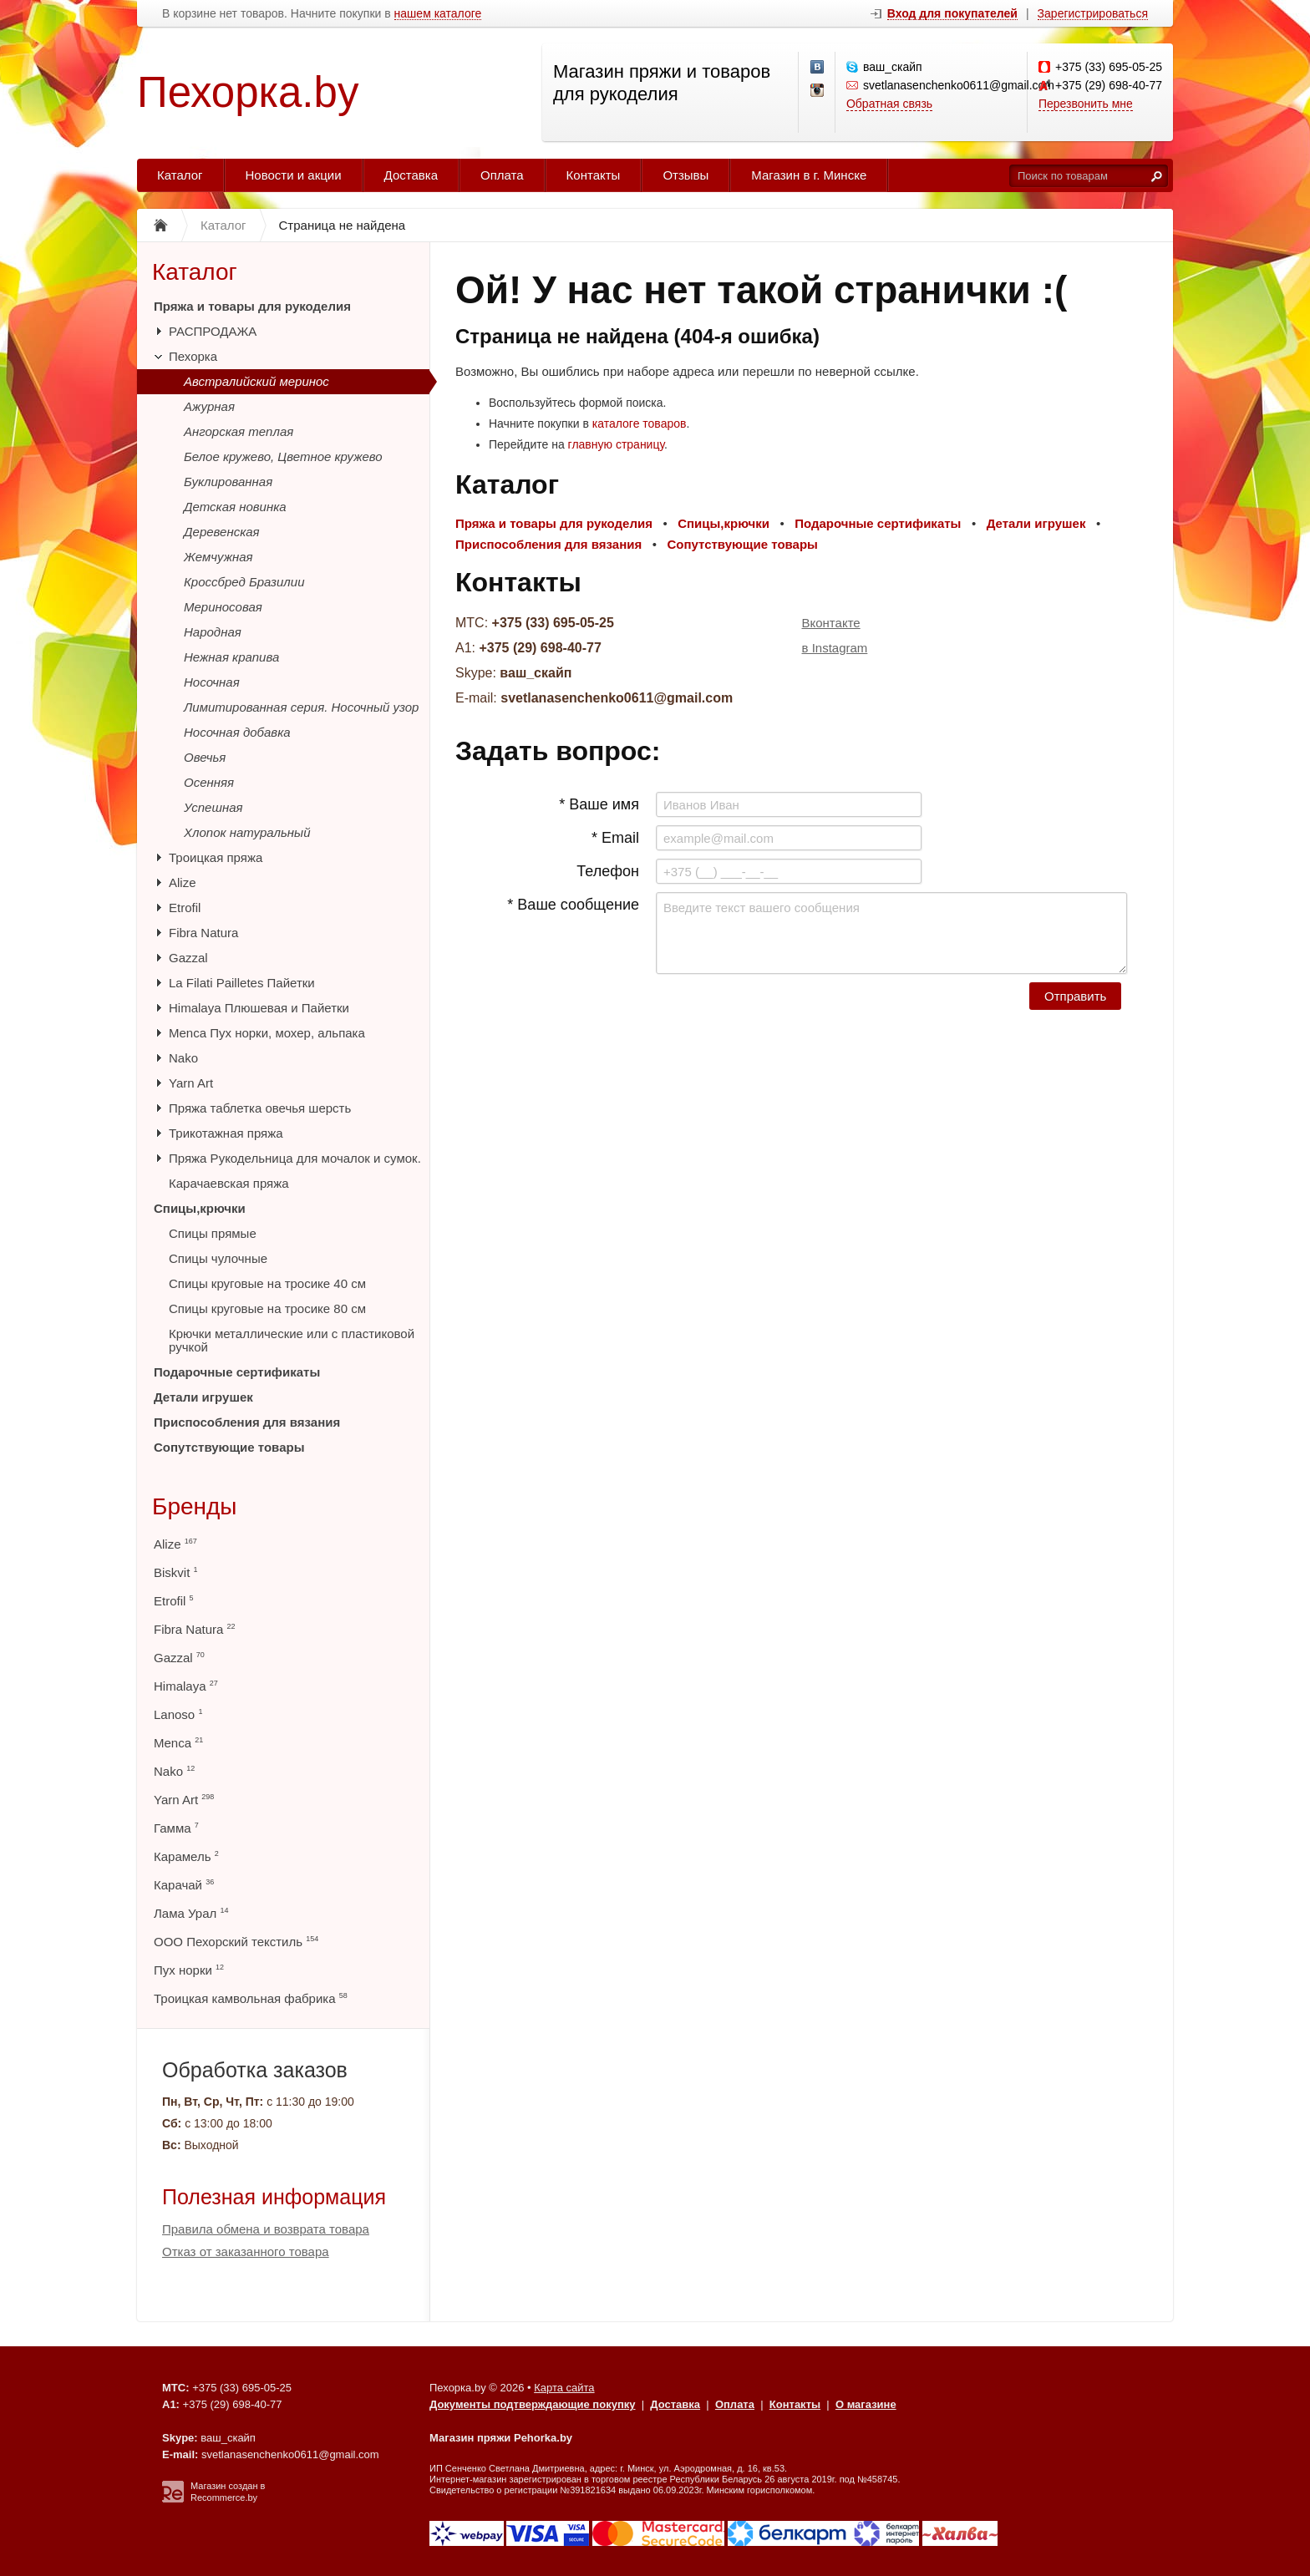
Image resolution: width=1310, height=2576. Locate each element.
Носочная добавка (237, 732)
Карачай (184, 1885)
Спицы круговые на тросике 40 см (267, 1283)
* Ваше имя (599, 804)
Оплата (502, 175)
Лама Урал (191, 1913)
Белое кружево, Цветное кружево (283, 456)
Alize (182, 882)
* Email (615, 837)
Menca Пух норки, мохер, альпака (267, 1033)
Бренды (194, 1506)
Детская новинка (235, 506)
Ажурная (209, 406)
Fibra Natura (203, 932)
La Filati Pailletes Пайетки (242, 983)
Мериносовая (223, 607)
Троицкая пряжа (215, 857)
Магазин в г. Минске (808, 175)
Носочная (212, 682)
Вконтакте (831, 623)
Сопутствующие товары (229, 1447)
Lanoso (178, 1714)
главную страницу (616, 444)
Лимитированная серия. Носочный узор (301, 707)
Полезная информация (274, 2196)
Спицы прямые (212, 1233)
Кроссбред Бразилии (244, 582)
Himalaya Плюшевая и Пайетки (259, 1008)
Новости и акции (294, 175)
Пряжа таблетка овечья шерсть (260, 1108)
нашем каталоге (438, 14)
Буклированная (228, 481)
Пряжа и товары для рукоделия (252, 306)
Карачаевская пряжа (229, 1183)
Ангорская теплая (238, 431)
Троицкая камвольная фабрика (251, 1998)
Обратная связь (889, 103)
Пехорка (193, 356)
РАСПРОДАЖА (212, 331)
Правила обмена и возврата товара (265, 2229)
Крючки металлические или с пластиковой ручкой (291, 1340)
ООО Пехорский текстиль (236, 1942)
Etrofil (185, 907)
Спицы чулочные (218, 1258)
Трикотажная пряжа (226, 1133)
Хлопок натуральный (247, 832)
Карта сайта (564, 2387)
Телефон (607, 871)
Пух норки (189, 1970)
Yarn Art (191, 1083)
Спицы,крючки (200, 1208)
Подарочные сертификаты (237, 1372)
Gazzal (188, 958)
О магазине (865, 2404)
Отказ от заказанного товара (245, 2251)
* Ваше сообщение (573, 904)
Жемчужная (218, 557)
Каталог (180, 175)
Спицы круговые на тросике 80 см (267, 1308)
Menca (178, 1743)
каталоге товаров (639, 423)
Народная (212, 632)
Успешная (213, 807)
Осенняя (209, 782)
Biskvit (176, 1572)
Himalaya (186, 1686)
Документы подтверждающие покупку (532, 2404)
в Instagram (835, 648)
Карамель (186, 1856)
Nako (183, 1058)
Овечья (205, 757)
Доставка (411, 175)
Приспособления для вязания (247, 1422)
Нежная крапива (231, 657)
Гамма (176, 1828)
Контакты (593, 175)
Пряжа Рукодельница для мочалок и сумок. (295, 1158)
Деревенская (222, 532)
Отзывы (685, 175)
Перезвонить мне (1085, 103)
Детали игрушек (203, 1397)
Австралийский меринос (256, 381)
